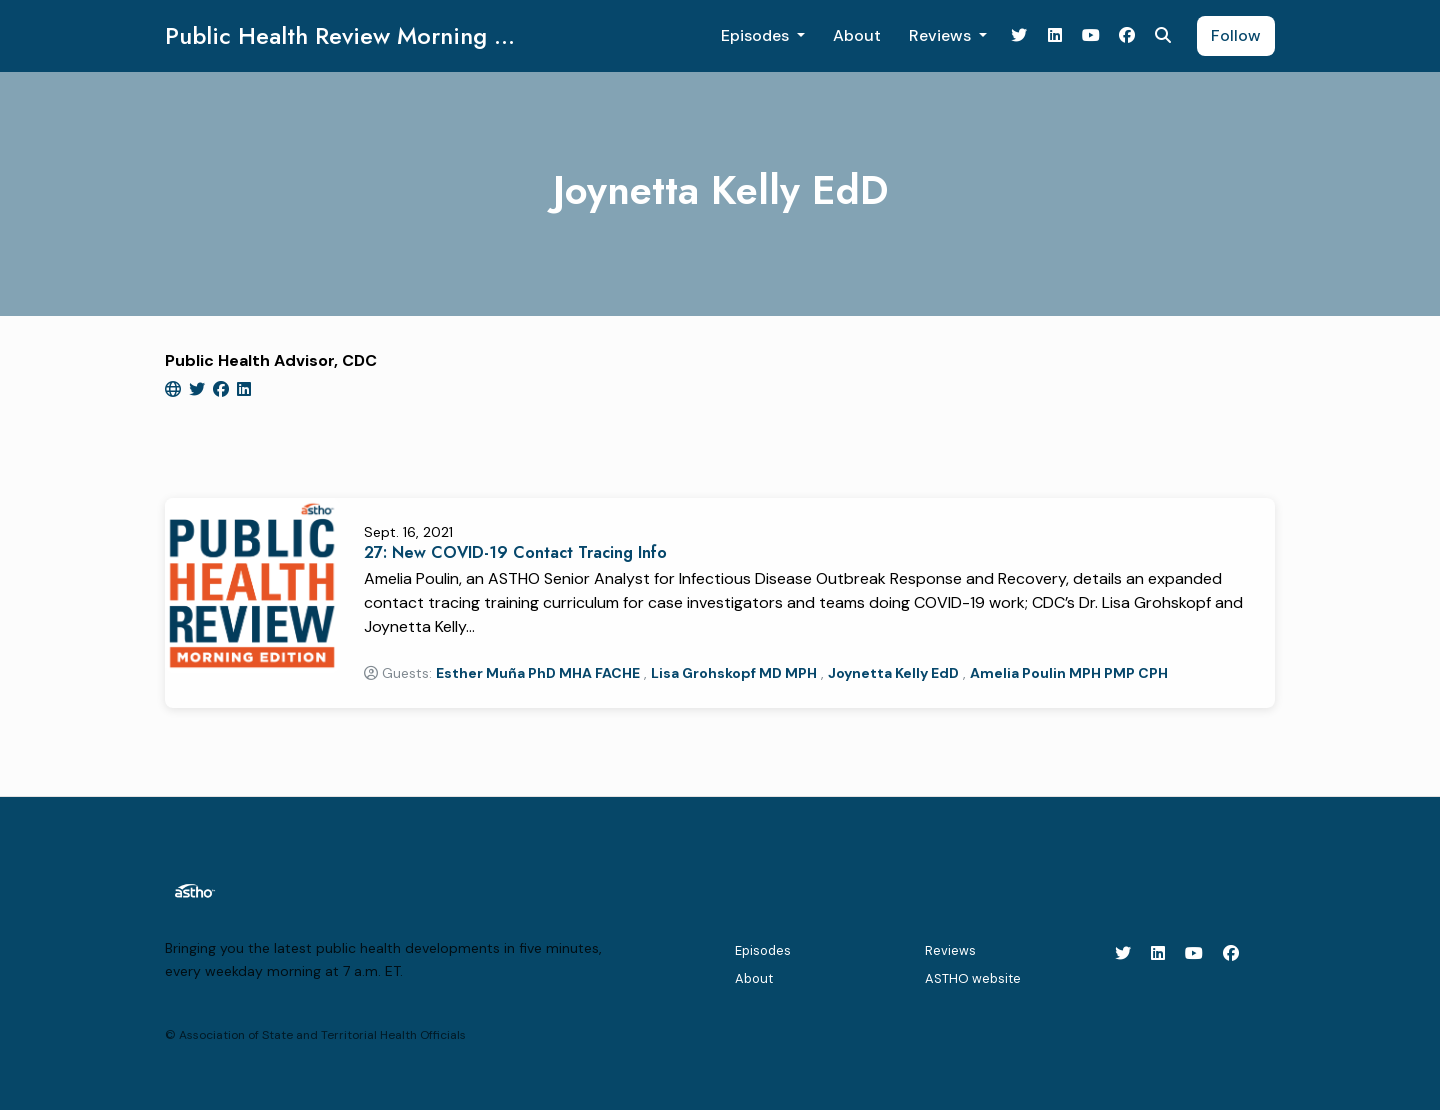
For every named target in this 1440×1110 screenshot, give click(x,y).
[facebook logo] (223, 389)
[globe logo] (175, 389)
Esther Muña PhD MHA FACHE (538, 673)
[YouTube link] (1091, 36)
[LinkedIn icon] (1158, 954)
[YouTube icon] (1194, 954)
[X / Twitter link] (1019, 36)
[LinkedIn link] (1055, 36)
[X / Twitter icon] (1123, 954)
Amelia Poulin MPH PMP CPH (1069, 673)
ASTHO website (973, 978)
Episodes (757, 35)
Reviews (942, 35)
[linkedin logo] (244, 389)
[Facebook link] (1127, 36)
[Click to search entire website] (1163, 36)
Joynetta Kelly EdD (893, 673)
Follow (1236, 35)
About (857, 35)
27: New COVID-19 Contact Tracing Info (515, 552)
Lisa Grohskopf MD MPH (734, 673)
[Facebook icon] (1231, 954)
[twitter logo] (199, 389)
